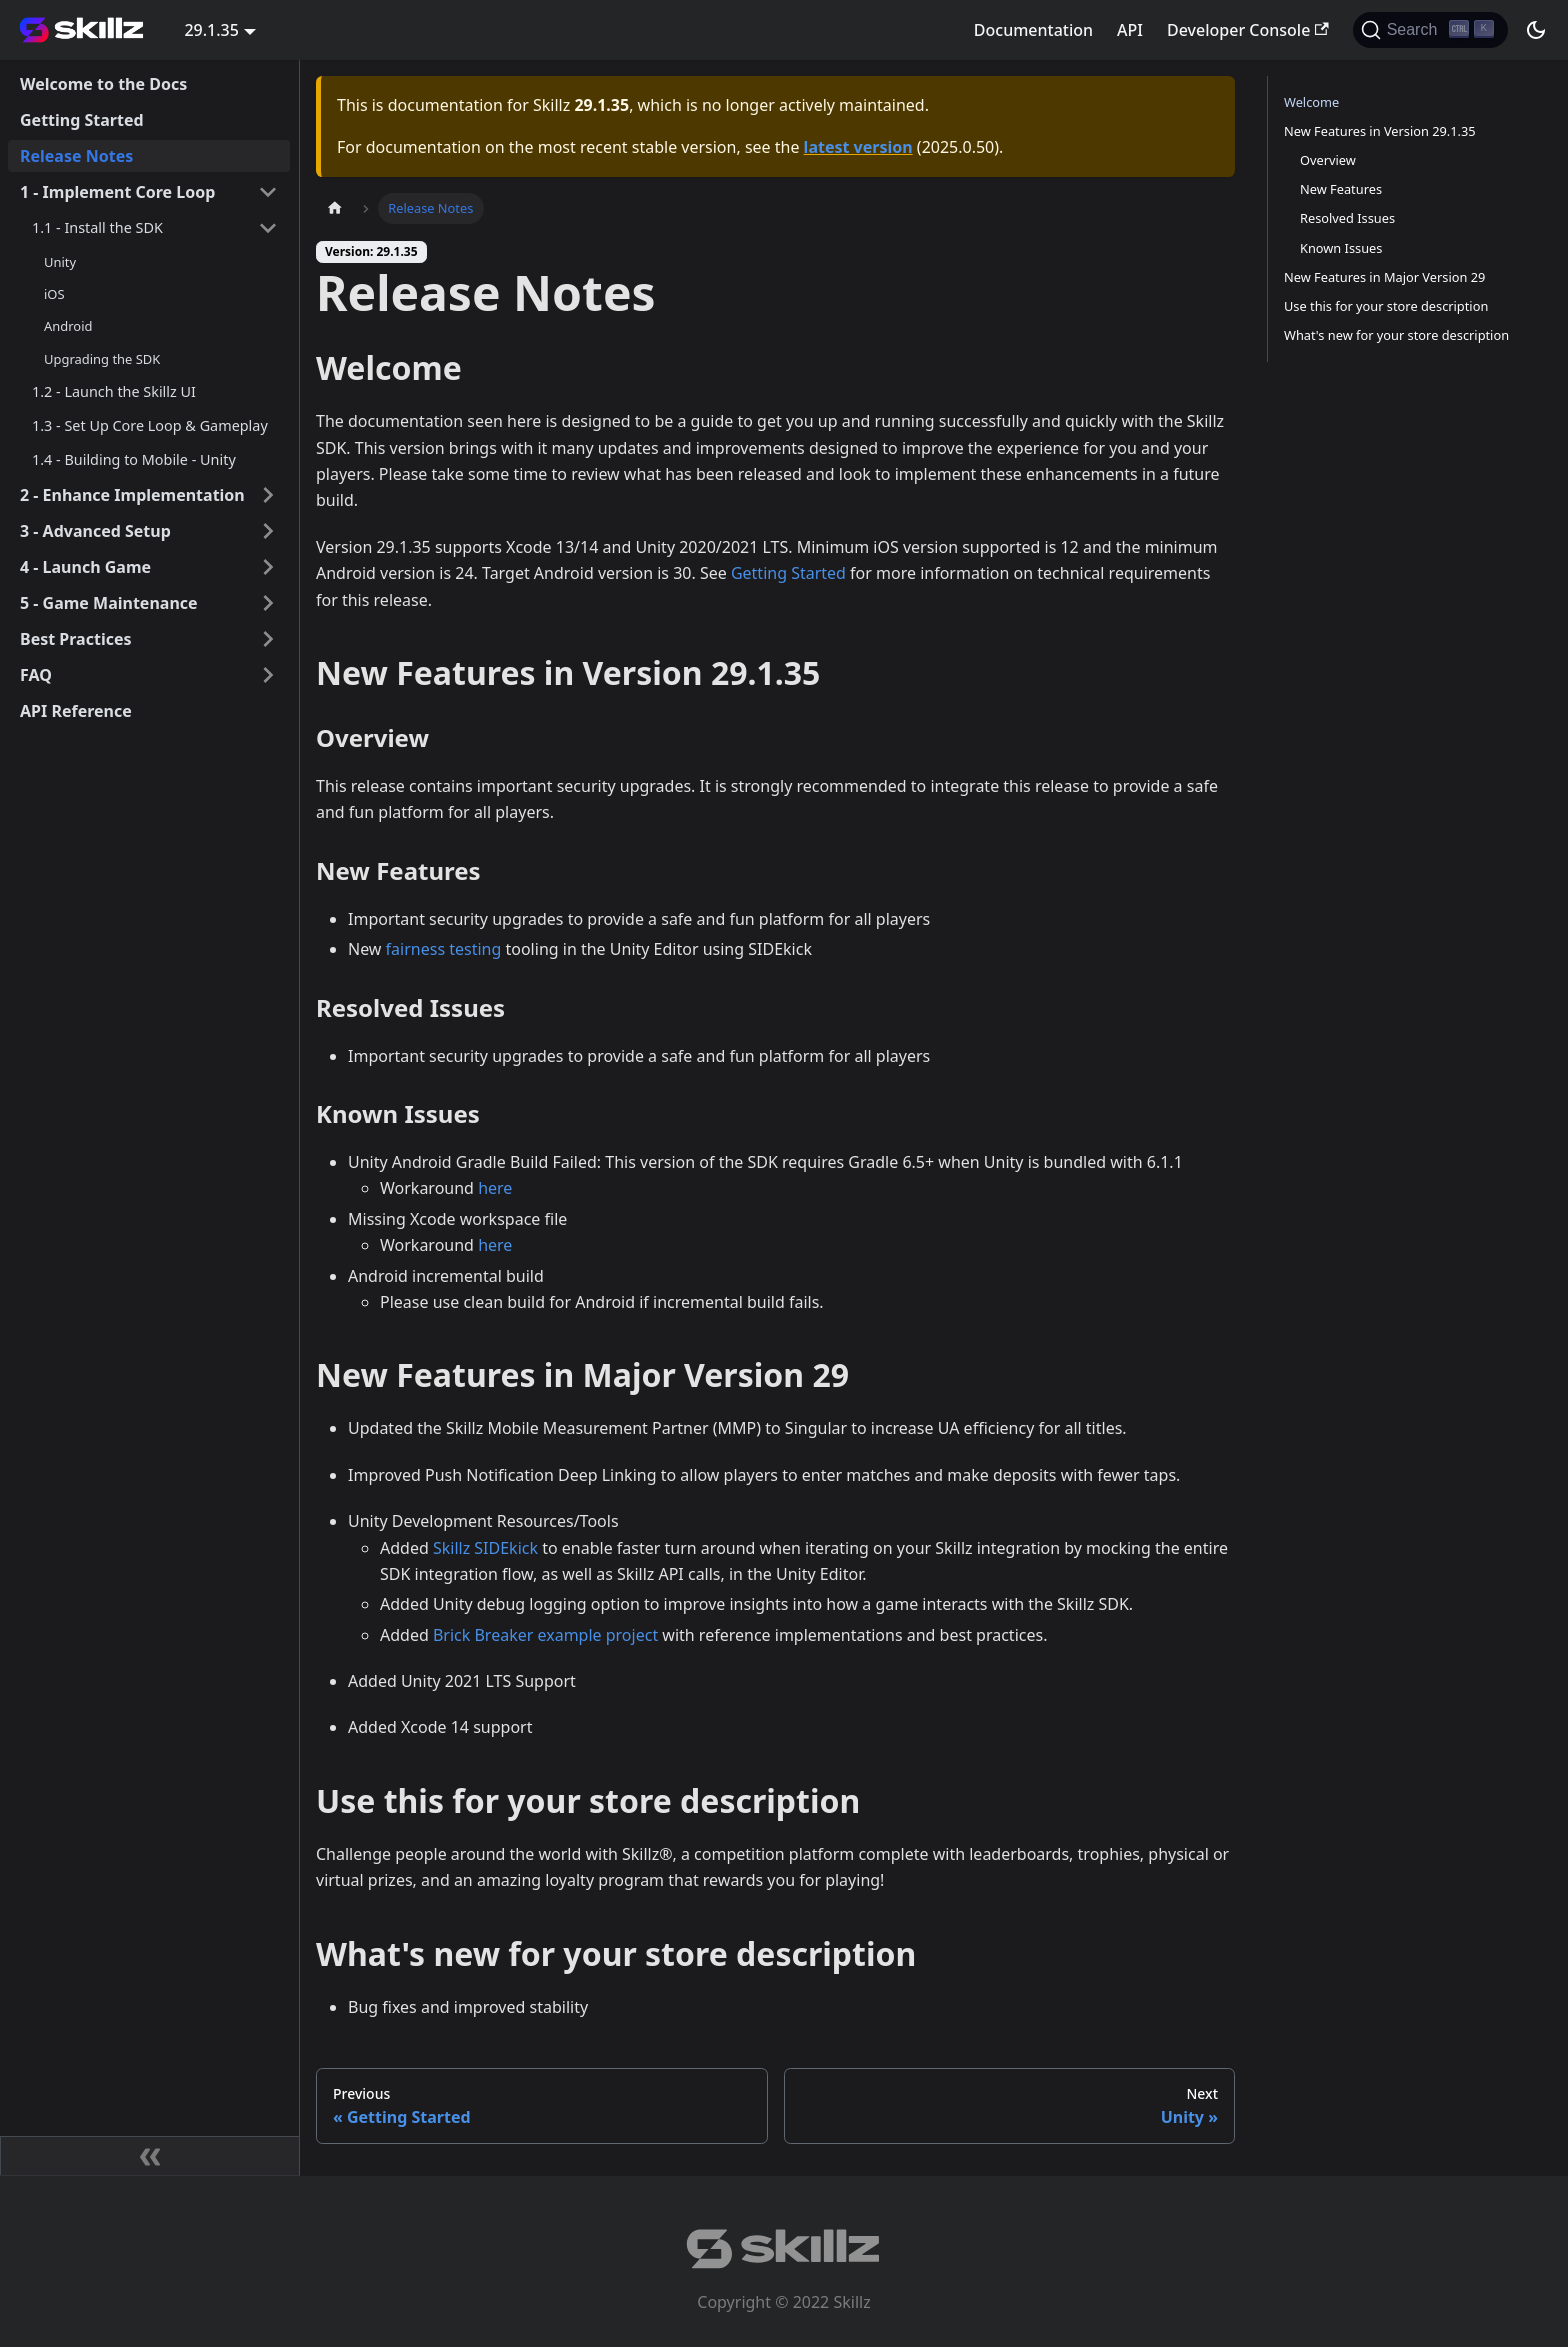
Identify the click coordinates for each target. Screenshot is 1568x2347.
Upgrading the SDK (102, 359)
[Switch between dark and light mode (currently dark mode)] (1536, 30)
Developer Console (1248, 30)
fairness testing (444, 949)
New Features (1341, 189)
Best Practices (76, 639)
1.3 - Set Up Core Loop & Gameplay (150, 425)
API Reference (76, 711)
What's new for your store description (1396, 335)
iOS (54, 294)
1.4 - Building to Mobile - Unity (134, 459)
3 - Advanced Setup (95, 531)
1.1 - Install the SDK (97, 227)
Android (68, 326)
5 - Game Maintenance (109, 603)
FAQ (36, 675)
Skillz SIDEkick (485, 1548)
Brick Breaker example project (545, 1635)
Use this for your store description (1386, 306)
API (1130, 30)
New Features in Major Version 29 (1384, 277)
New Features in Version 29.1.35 (1380, 131)
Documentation (1033, 30)
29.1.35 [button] (211, 30)
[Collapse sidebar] (150, 2156)
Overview (1328, 160)
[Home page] (335, 208)
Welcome (1311, 102)
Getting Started (82, 120)
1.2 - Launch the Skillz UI (114, 391)
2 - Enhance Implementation (132, 495)
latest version (858, 147)
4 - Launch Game (85, 567)
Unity (60, 262)
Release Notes (76, 156)
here (495, 1188)
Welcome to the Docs (103, 84)
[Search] (1430, 30)
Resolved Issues (1347, 218)
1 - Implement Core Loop (117, 192)
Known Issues (1341, 248)
